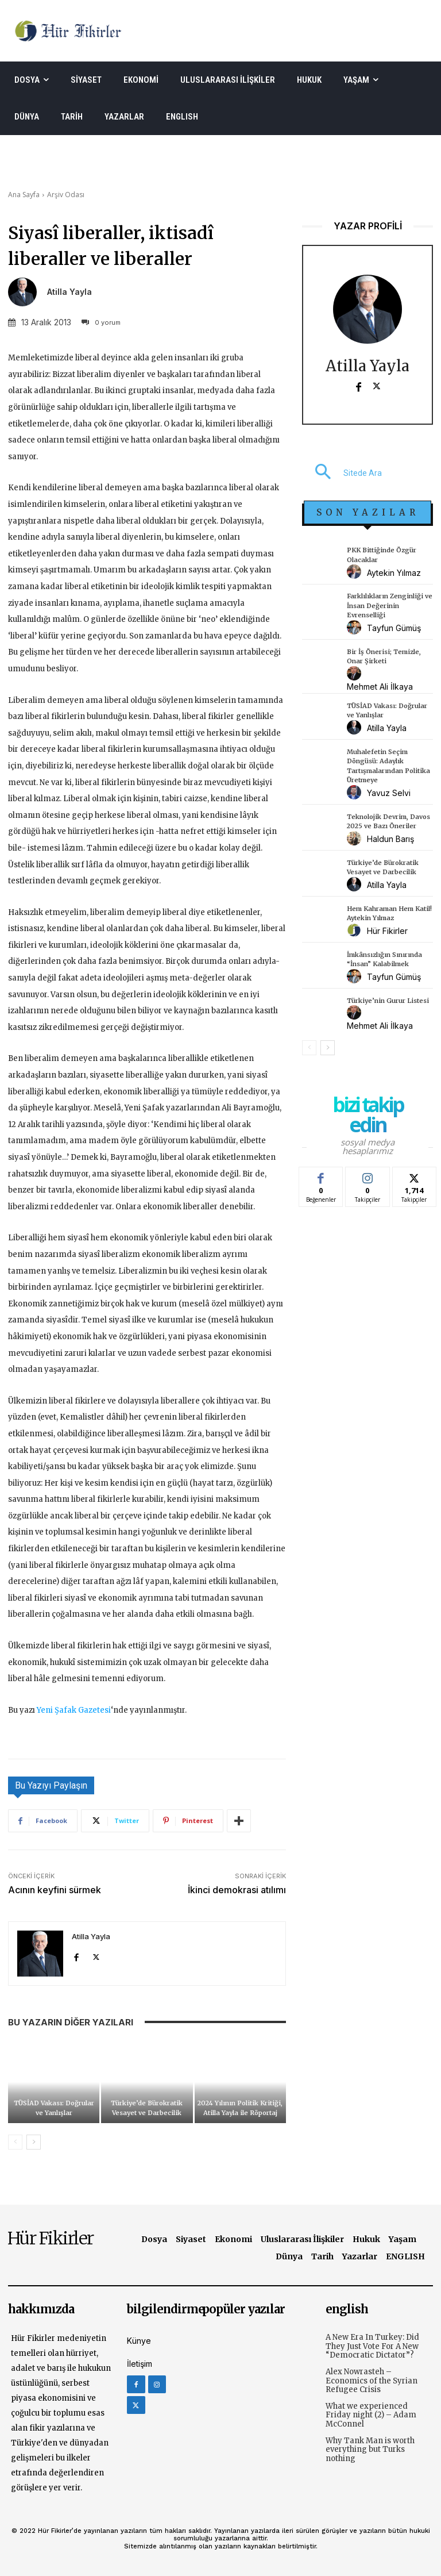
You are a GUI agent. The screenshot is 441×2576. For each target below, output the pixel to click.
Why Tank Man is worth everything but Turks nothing (370, 2449)
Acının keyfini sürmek (54, 1890)
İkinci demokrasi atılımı (237, 1890)
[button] (342, 473)
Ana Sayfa (24, 194)
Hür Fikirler (387, 931)
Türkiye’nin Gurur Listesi (388, 1001)
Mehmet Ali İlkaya (380, 686)
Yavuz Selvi (389, 793)
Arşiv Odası (65, 194)
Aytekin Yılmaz (394, 573)
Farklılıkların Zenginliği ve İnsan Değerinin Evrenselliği (389, 605)
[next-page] (33, 2142)
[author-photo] (356, 572)
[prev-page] (15, 2142)
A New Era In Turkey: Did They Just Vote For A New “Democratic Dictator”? (372, 2346)
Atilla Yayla (69, 292)
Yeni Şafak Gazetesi (74, 1710)
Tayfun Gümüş (394, 628)
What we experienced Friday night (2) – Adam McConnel (371, 2415)
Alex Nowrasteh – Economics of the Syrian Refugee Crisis (371, 2380)
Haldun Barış (390, 839)
